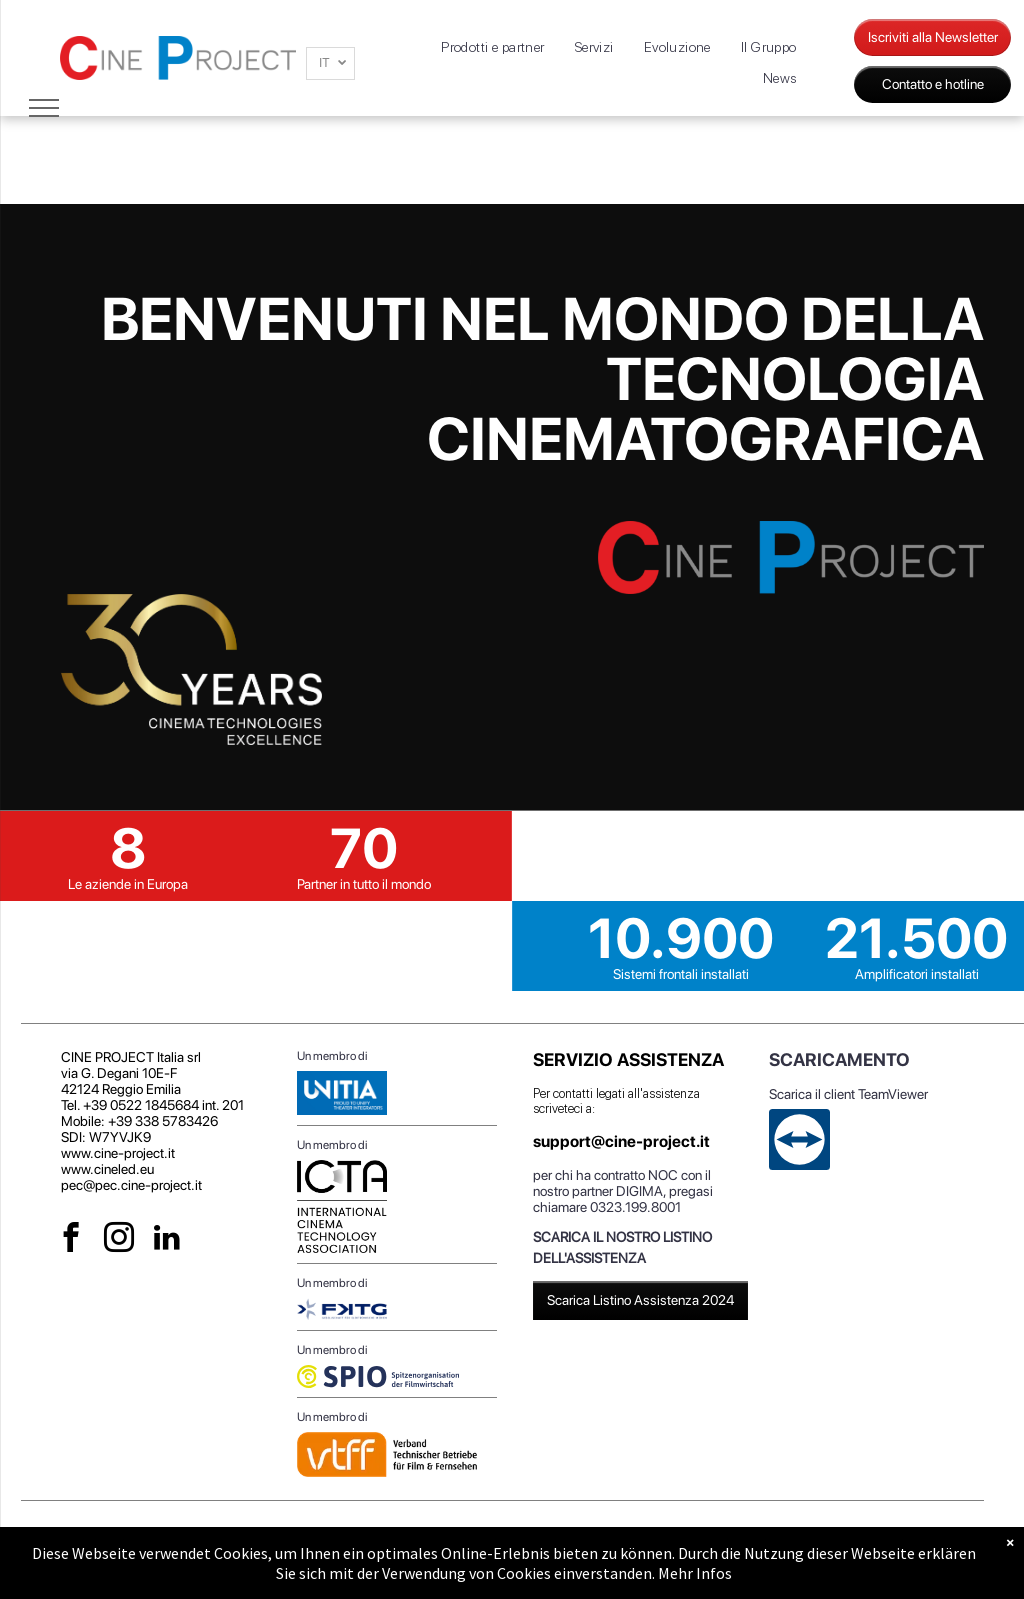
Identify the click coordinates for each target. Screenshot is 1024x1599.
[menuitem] (493, 47)
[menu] (44, 108)
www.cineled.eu (107, 1169)
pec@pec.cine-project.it (131, 1185)
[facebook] (71, 1240)
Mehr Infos (695, 1573)
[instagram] (119, 1240)
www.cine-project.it (118, 1153)
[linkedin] (167, 1240)
